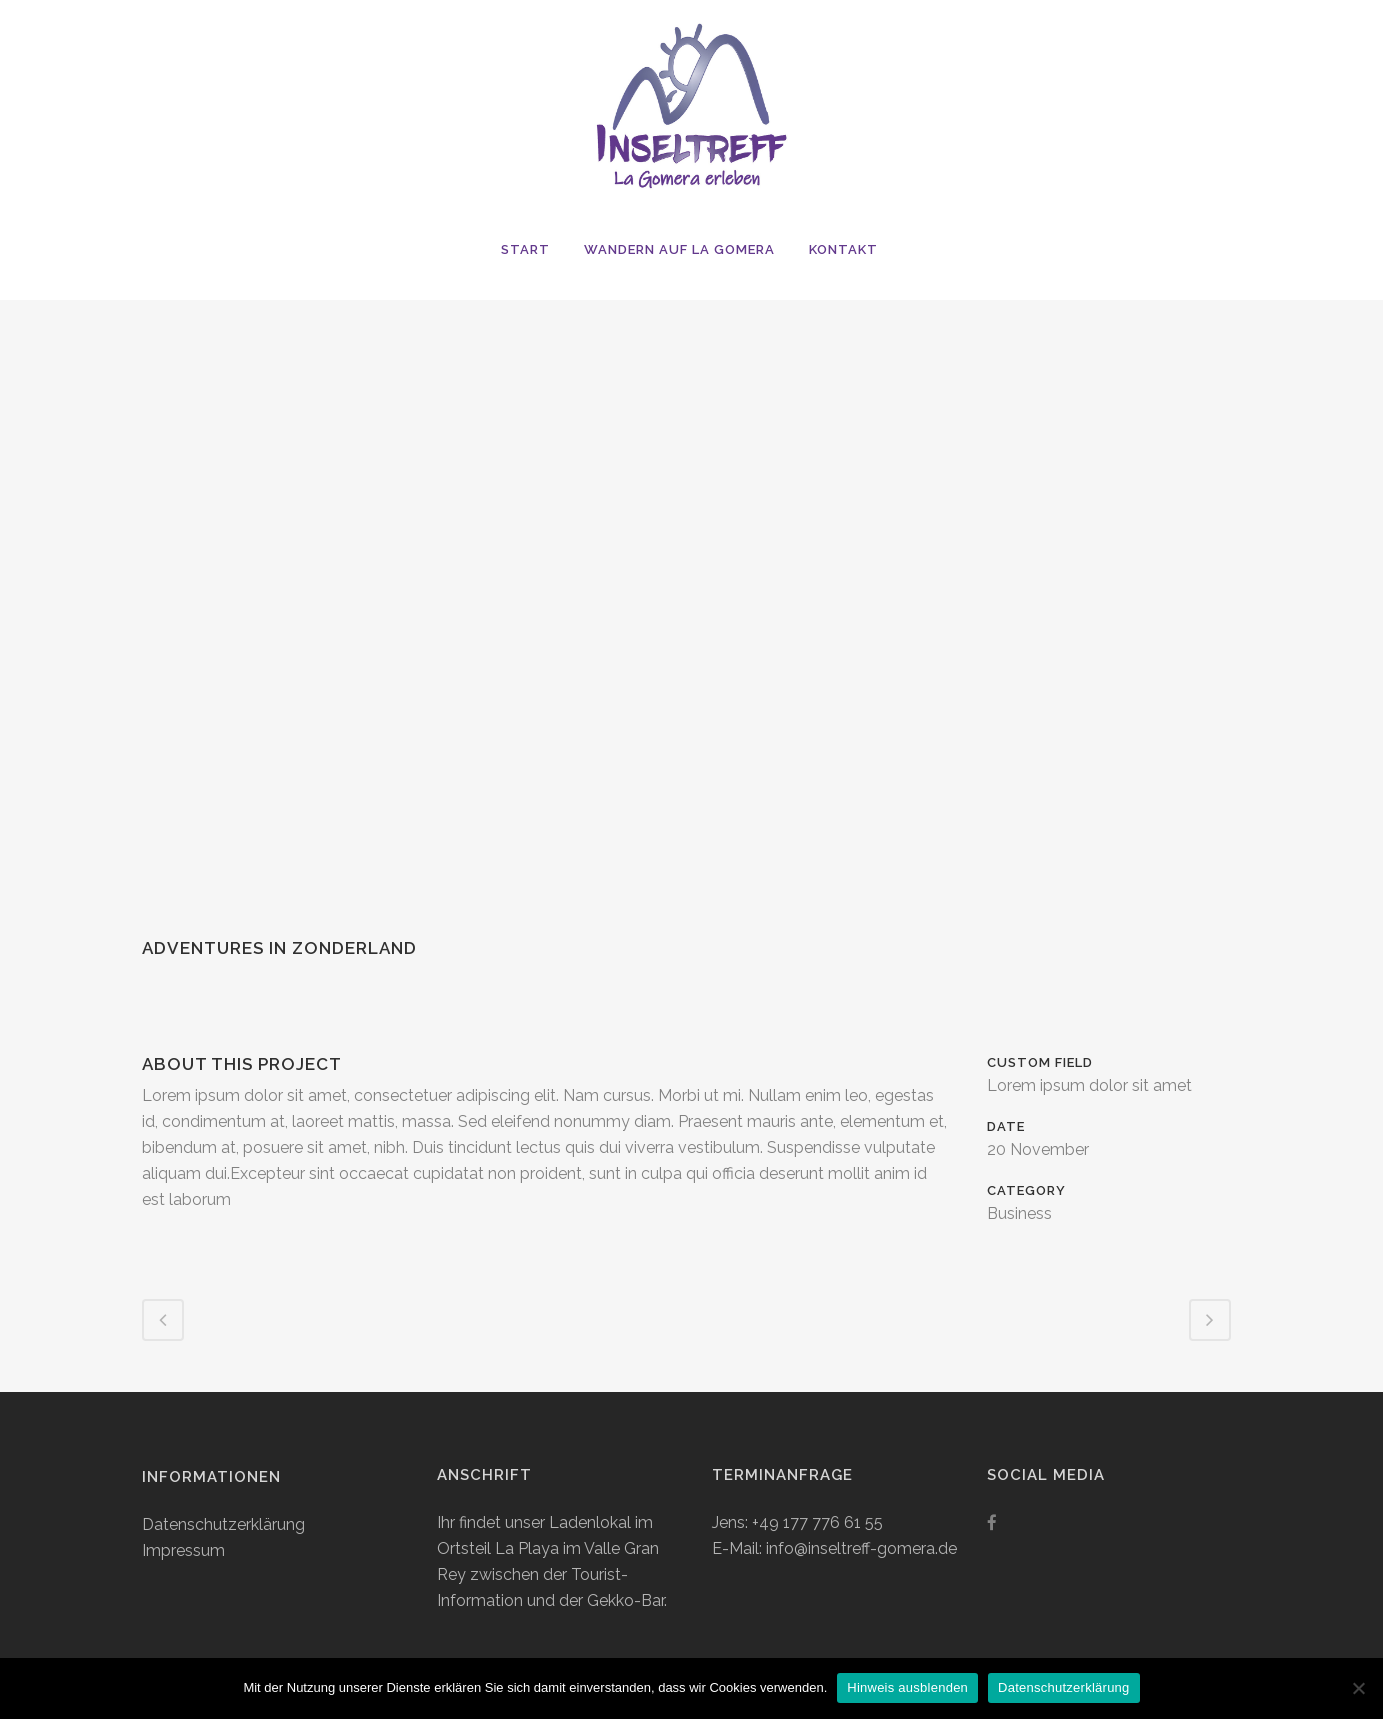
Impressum (183, 1550)
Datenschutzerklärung (223, 1524)
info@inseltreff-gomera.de (861, 1548)
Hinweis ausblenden (907, 1687)
